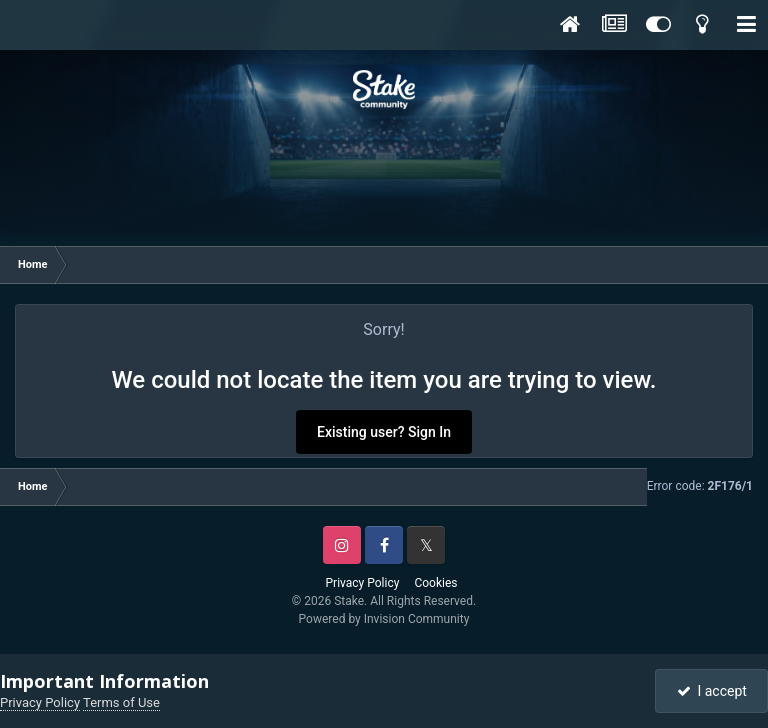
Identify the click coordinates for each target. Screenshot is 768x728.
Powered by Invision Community (384, 619)
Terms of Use (121, 702)
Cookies (435, 583)
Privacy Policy (363, 583)
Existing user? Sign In (384, 432)
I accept (712, 691)
